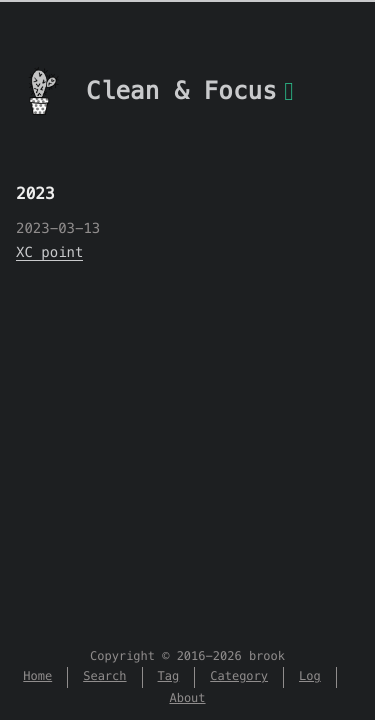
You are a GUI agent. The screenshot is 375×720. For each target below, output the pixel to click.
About (187, 698)
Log (310, 676)
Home (37, 676)
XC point (49, 252)
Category (239, 676)
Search (104, 676)
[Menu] (289, 103)
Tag (169, 676)
